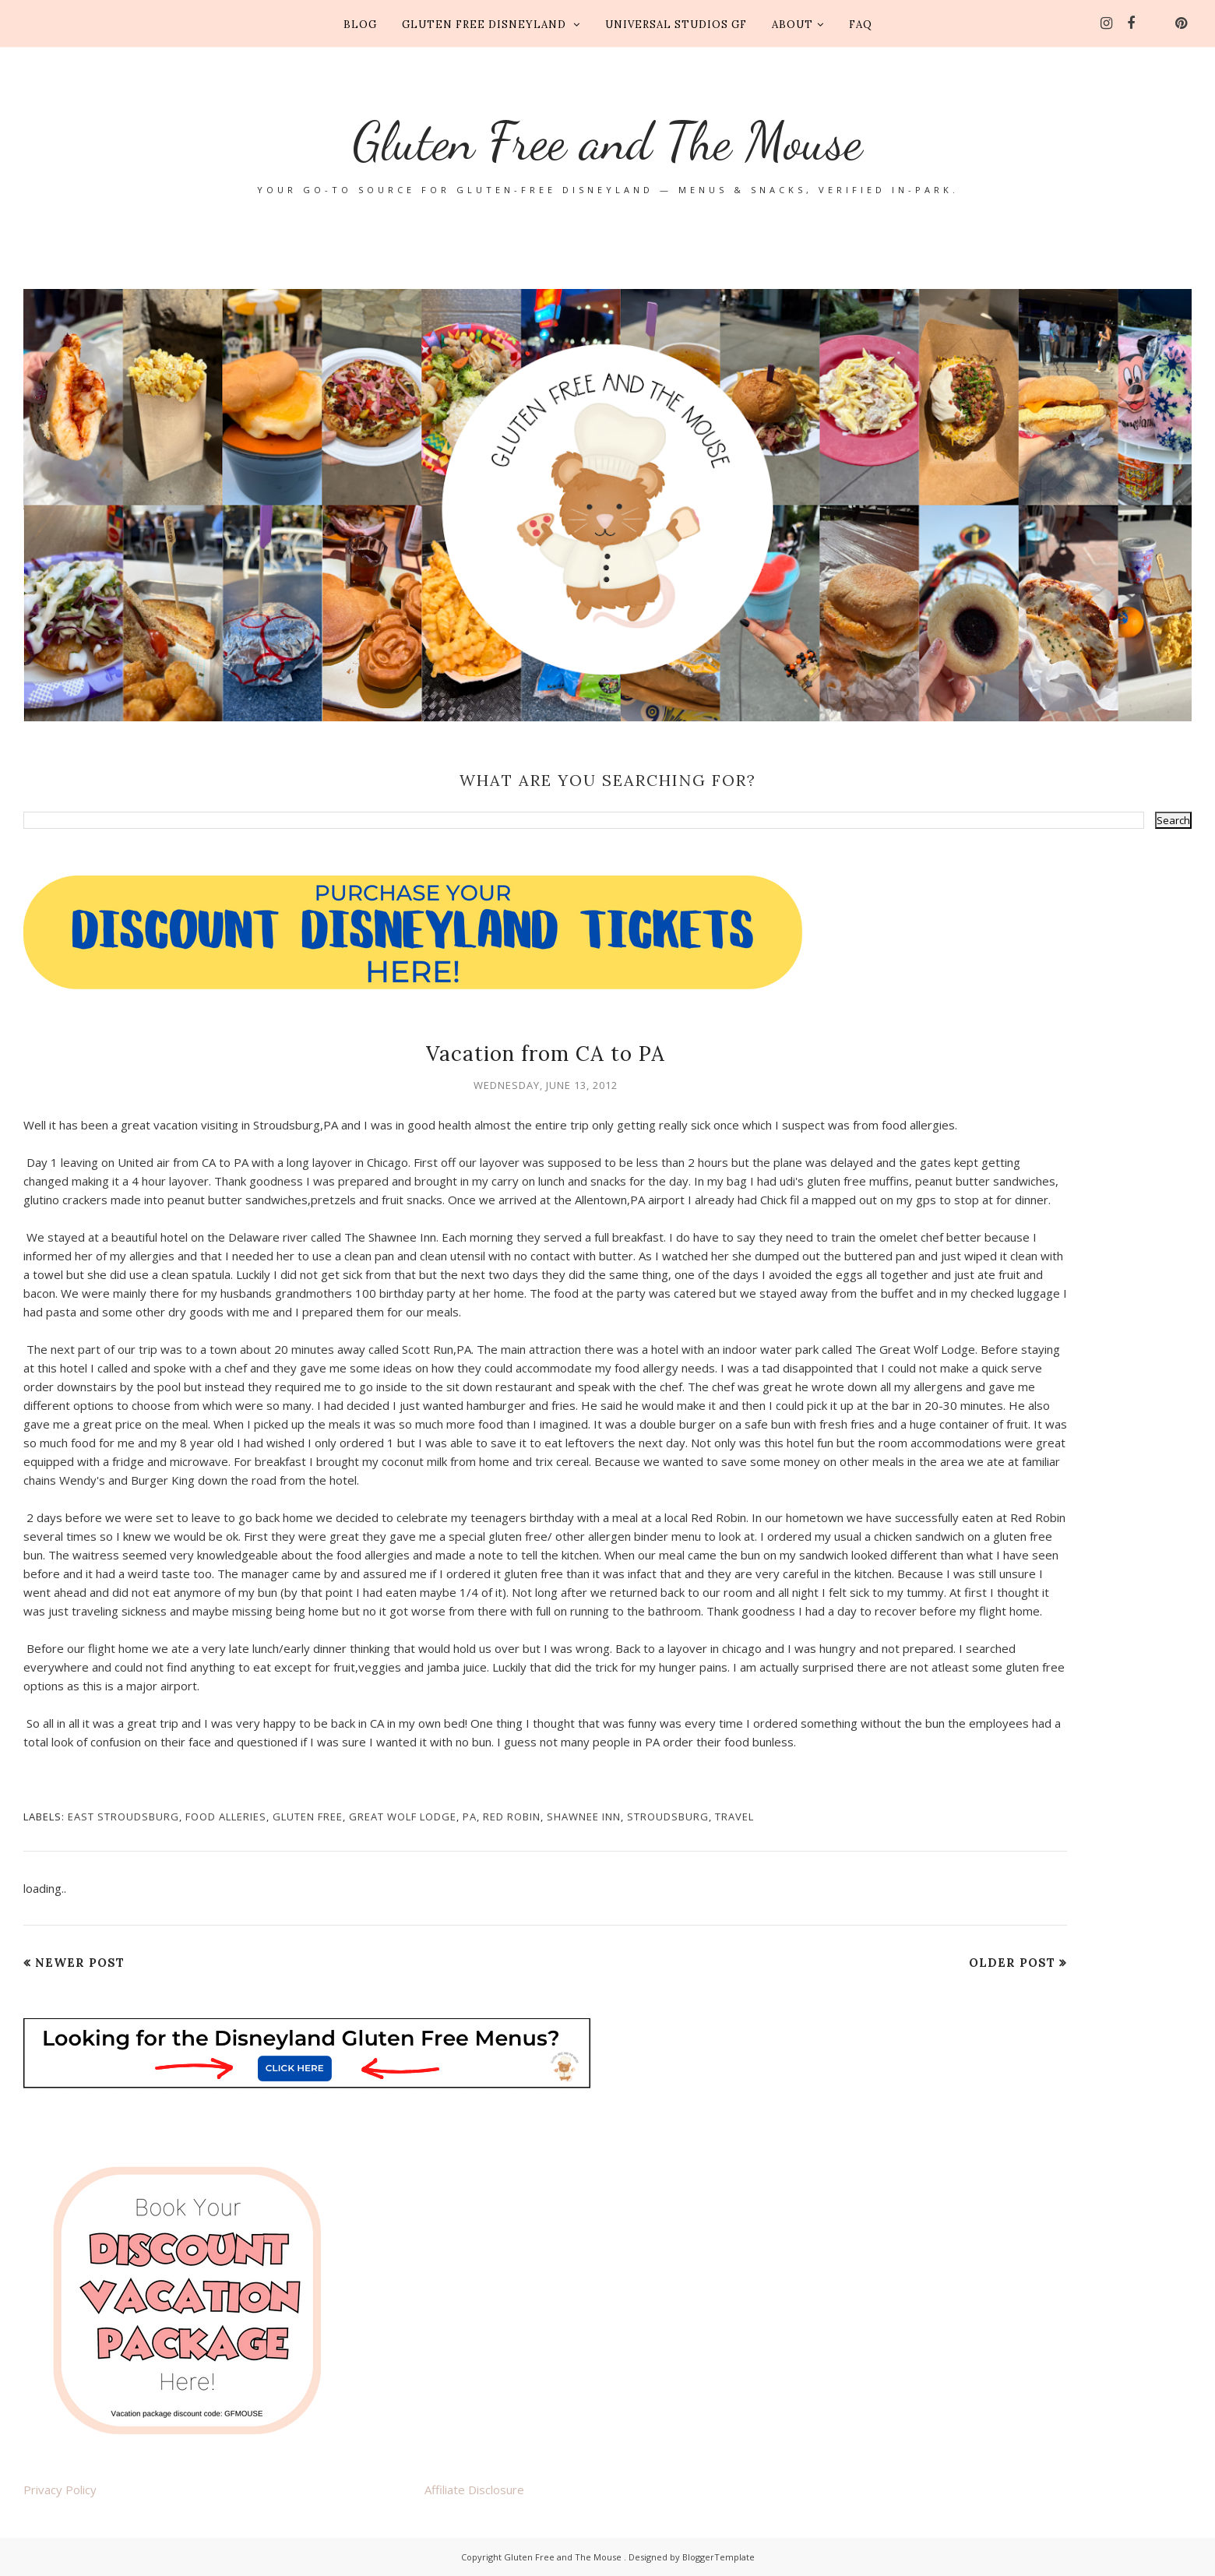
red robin (512, 1817)
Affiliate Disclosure (474, 2489)
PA (470, 1817)
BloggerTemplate (718, 2557)
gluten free (308, 1817)
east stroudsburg (123, 1817)
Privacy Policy (60, 2489)
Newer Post (80, 1962)
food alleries (225, 1817)
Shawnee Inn (584, 1817)
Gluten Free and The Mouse (608, 133)
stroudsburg (668, 1817)
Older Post (1012, 1962)
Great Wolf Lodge (402, 1817)
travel (734, 1817)
